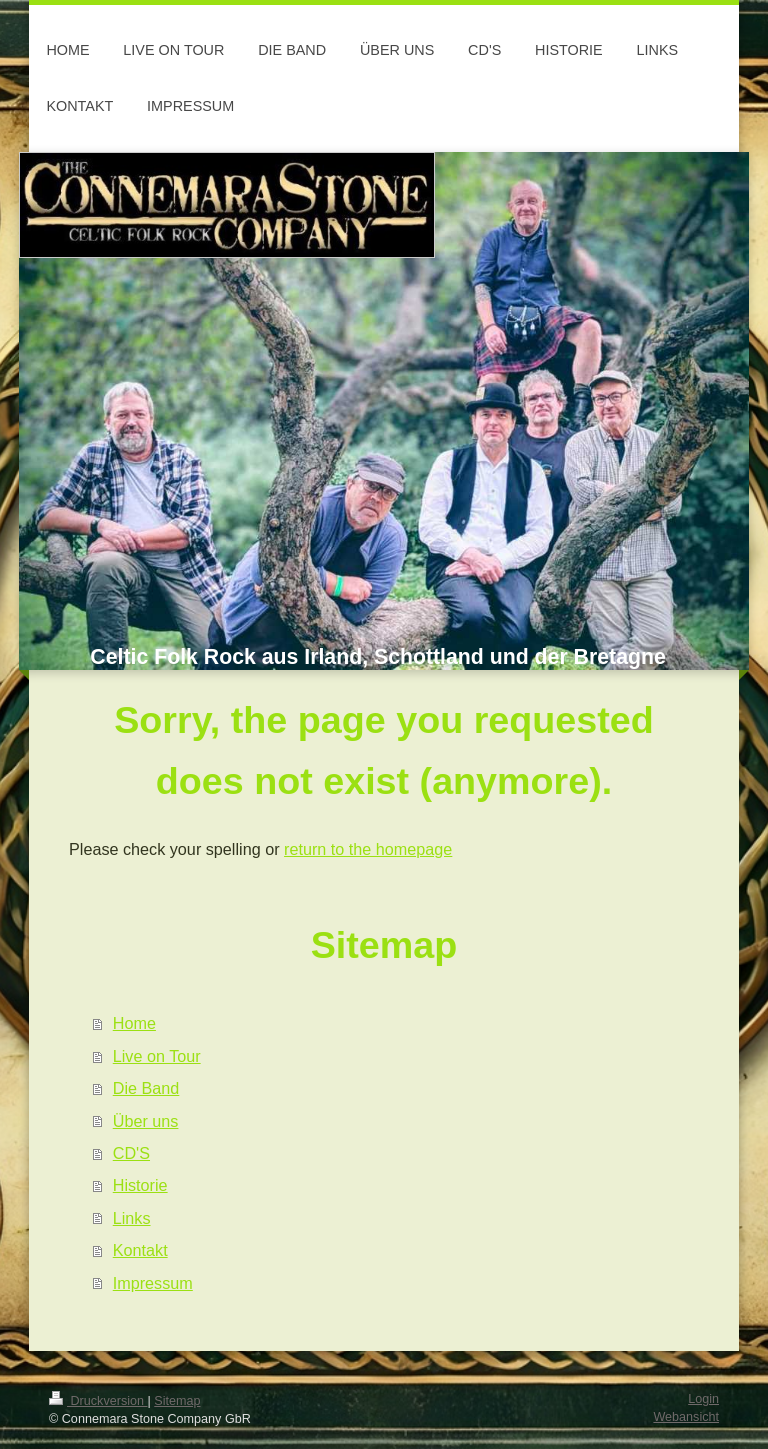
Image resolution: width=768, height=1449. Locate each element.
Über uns (146, 1121)
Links (132, 1218)
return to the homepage (368, 849)
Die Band (146, 1088)
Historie (140, 1185)
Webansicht (686, 1417)
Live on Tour (157, 1056)
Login (703, 1399)
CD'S (131, 1153)
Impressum (153, 1283)
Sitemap (177, 1401)
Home (134, 1023)
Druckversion (98, 1401)
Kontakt (140, 1250)
